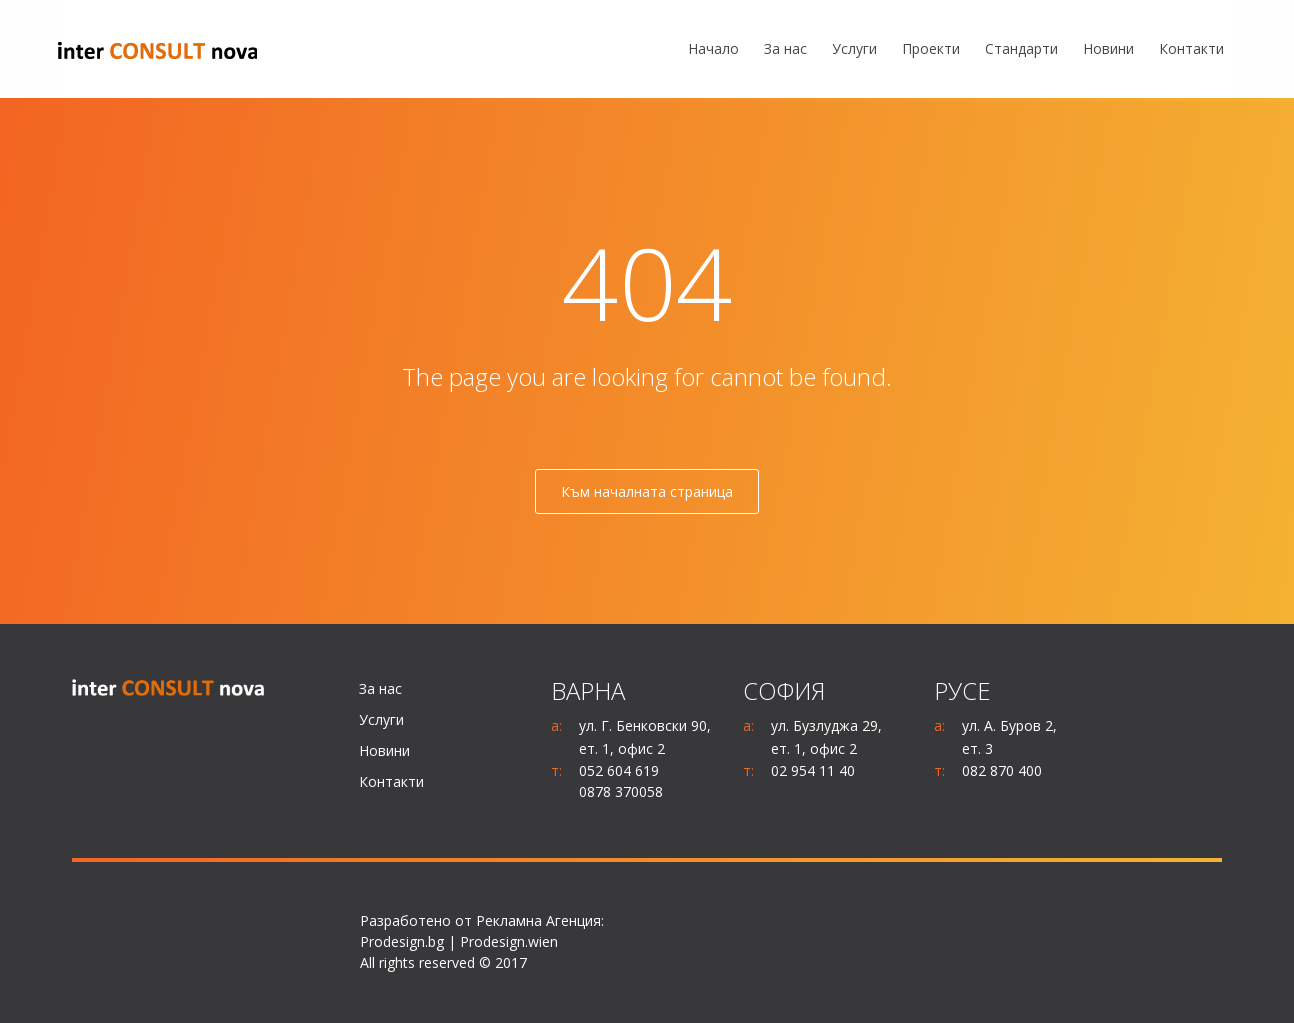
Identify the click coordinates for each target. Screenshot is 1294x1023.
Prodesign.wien (509, 941)
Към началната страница (647, 491)
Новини (1108, 48)
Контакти (1191, 48)
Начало (713, 48)
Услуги (854, 48)
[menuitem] (713, 49)
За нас (785, 48)
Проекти (931, 48)
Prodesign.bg (402, 941)
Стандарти (1021, 48)
